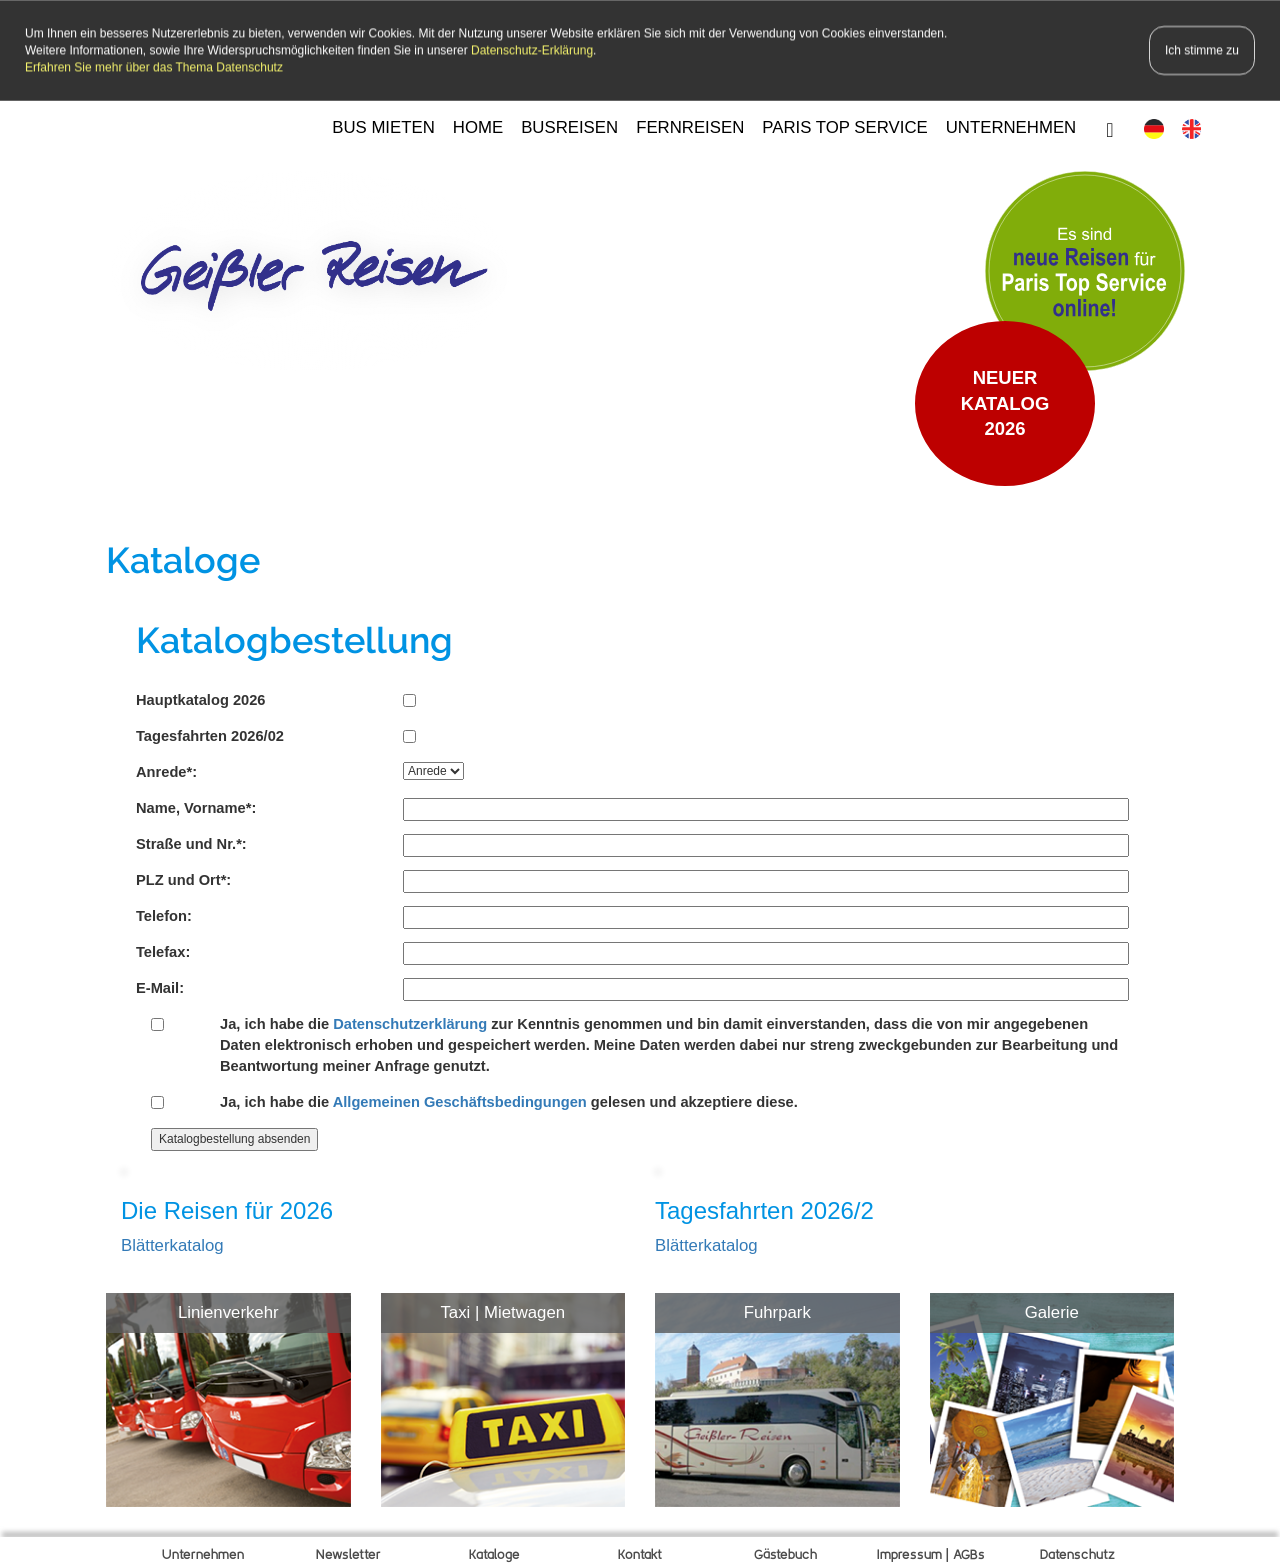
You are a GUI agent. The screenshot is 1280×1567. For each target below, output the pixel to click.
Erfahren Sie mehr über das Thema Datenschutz (154, 64)
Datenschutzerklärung (410, 1020)
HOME (478, 124)
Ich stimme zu (1202, 47)
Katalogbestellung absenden (234, 1135)
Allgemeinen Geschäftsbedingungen (460, 1098)
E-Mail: (160, 984)
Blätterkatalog (172, 1242)
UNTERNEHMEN (1011, 124)
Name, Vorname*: (196, 805)
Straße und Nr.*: (191, 841)
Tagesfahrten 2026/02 (210, 733)
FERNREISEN (690, 124)
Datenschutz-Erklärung (532, 47)
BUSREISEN (569, 124)
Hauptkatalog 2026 (201, 697)
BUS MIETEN (383, 124)
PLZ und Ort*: (183, 877)
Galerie (1052, 1308)
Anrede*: (166, 769)
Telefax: (163, 948)
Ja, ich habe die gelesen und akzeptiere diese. (509, 1098)
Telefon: (164, 912)
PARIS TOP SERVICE (844, 124)
